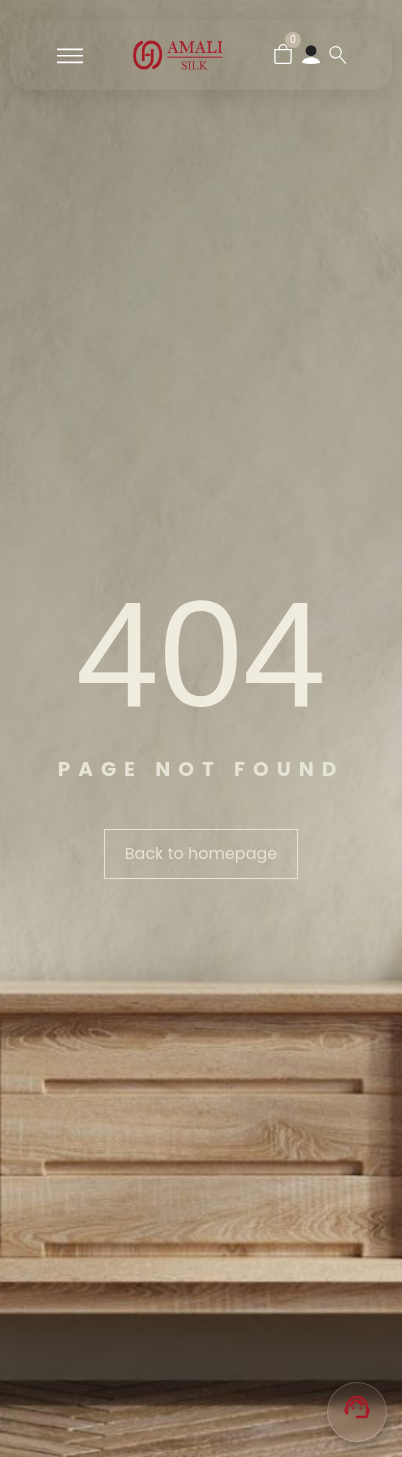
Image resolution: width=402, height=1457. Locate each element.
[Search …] (338, 55)
